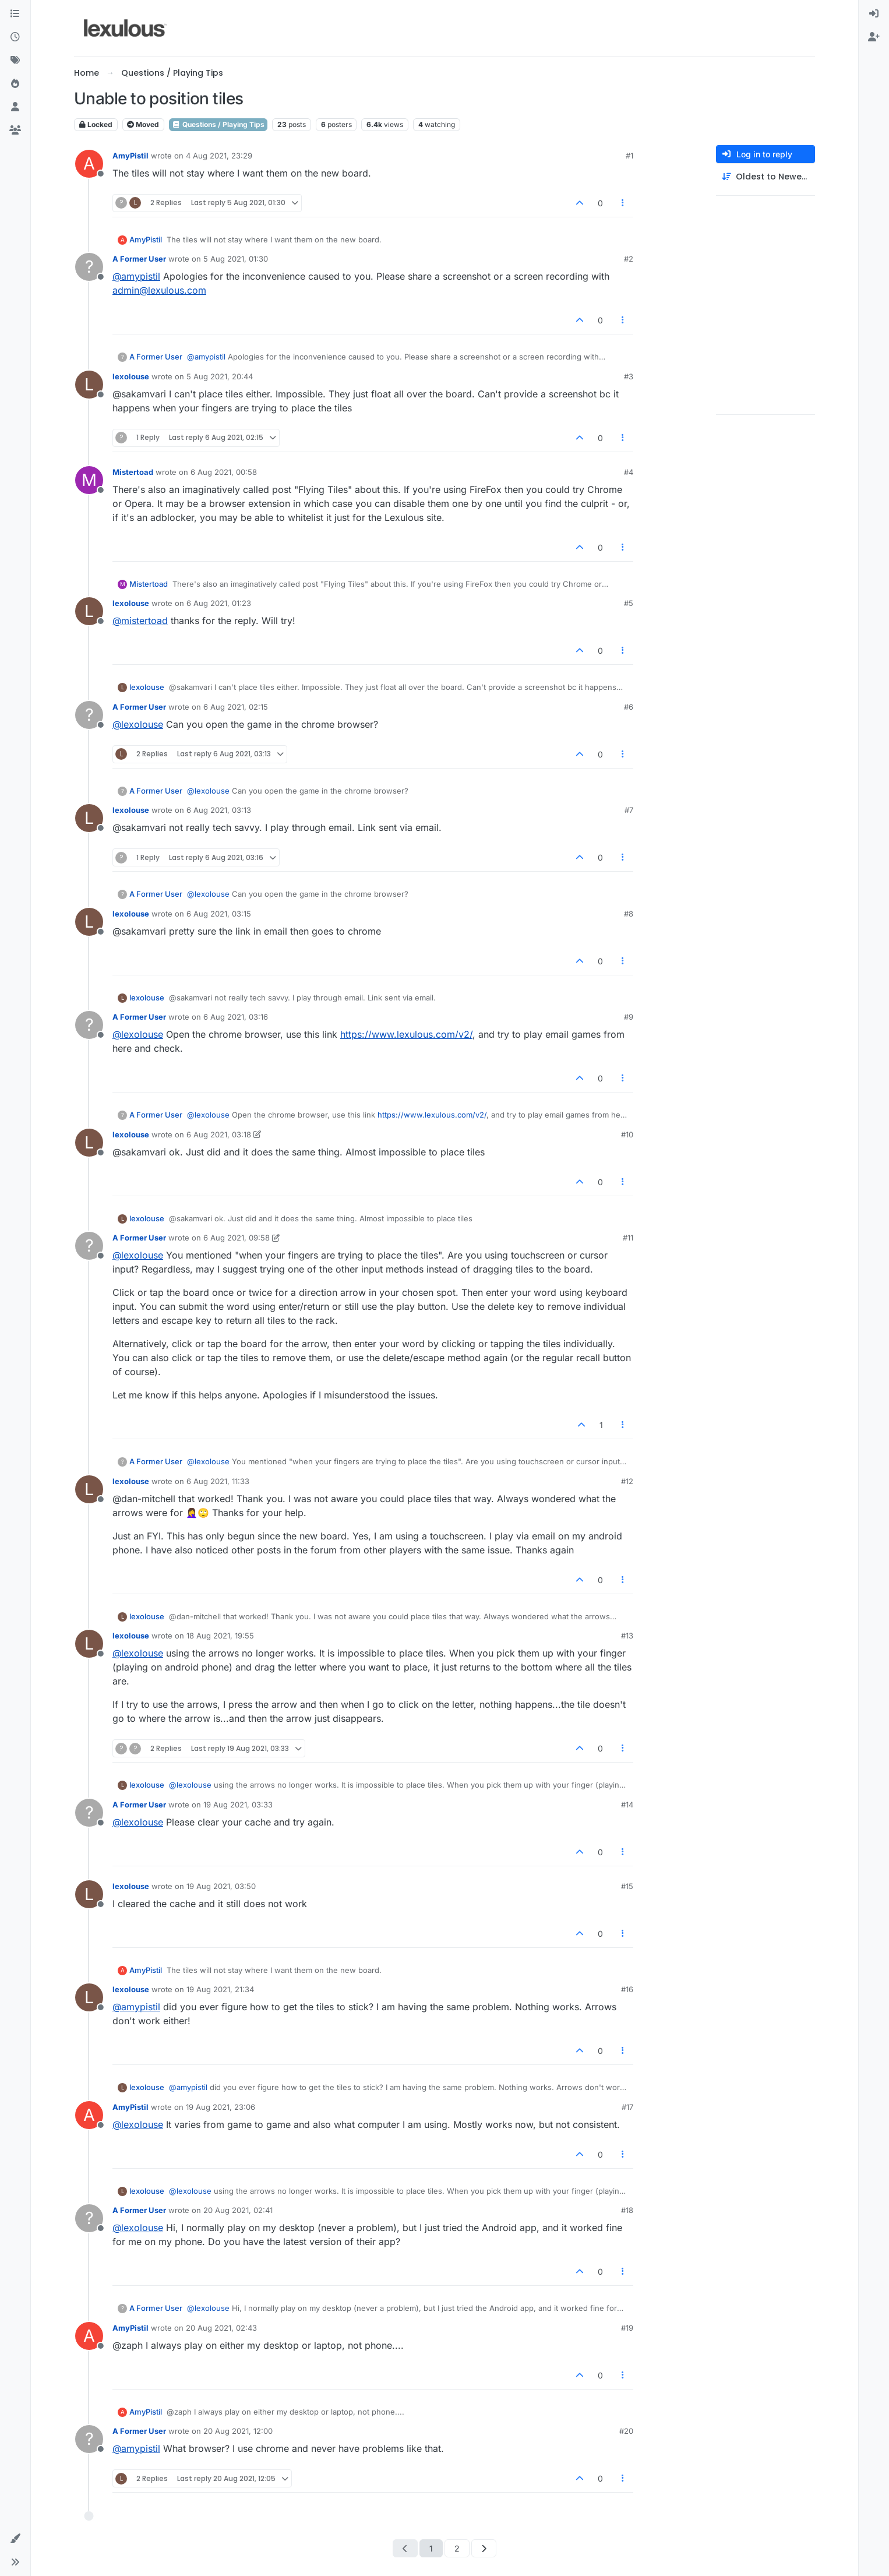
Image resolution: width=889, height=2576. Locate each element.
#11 (628, 1237)
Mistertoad (132, 472)
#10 (627, 1134)
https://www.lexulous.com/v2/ (406, 1034)
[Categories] (15, 14)
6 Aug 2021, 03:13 (218, 810)
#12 (627, 1481)
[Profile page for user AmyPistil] (89, 164)
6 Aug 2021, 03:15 (218, 913)
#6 (628, 706)
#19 (627, 2327)
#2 (628, 258)
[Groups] (15, 130)
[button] (15, 2538)
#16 (627, 1989)
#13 (627, 1635)
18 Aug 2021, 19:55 (220, 1635)
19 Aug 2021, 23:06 (220, 2107)
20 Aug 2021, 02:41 (238, 2210)
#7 (629, 810)
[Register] (873, 37)
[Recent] (15, 37)
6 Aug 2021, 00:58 (223, 472)
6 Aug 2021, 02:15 (235, 706)
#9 (628, 1016)
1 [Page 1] (431, 2548)
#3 (628, 376)
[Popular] (15, 84)
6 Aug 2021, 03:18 (218, 1134)
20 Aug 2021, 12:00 (238, 2431)
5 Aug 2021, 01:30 (235, 258)
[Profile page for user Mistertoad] (89, 480)
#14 (627, 1804)
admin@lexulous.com (159, 290)
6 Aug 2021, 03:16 (235, 1016)
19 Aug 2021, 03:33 (238, 1804)
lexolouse (130, 376)
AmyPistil (130, 155)
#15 (627, 1886)
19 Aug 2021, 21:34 (220, 1989)
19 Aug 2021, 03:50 (221, 1886)
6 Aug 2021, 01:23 (218, 603)
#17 (627, 2107)
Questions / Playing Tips (218, 124)
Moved (143, 124)
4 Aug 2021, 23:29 (219, 155)
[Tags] (15, 60)
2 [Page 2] (457, 2548)
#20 (626, 2431)
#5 (628, 603)
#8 (628, 913)
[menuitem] (873, 14)
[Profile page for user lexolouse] (89, 385)
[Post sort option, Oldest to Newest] (765, 177)
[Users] (15, 107)
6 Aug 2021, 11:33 (217, 1481)
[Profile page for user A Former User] (89, 267)
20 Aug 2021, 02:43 (221, 2327)
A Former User (139, 258)
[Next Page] (483, 2548)
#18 (627, 2210)
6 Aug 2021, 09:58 (236, 1237)
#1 (629, 155)
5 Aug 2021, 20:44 (219, 376)
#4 (628, 472)
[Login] (873, 14)
